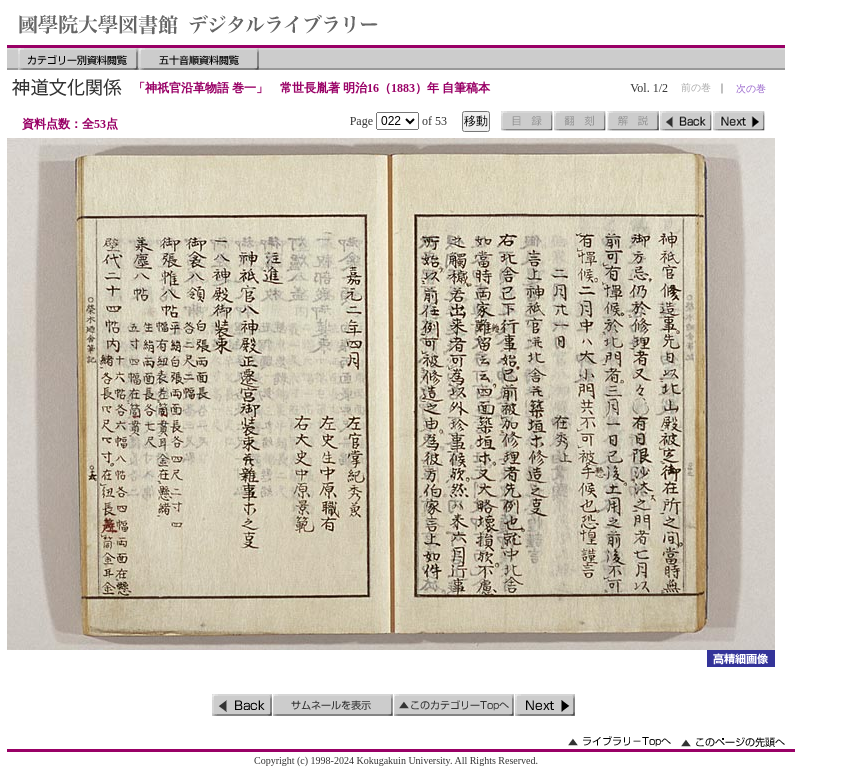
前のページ (686, 121)
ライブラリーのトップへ (619, 741)
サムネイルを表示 (333, 705)
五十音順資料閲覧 (199, 59)
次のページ (739, 121)
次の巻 (751, 88)
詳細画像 (740, 658)
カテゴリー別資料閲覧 (78, 59)
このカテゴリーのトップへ (454, 705)
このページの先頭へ (733, 741)
